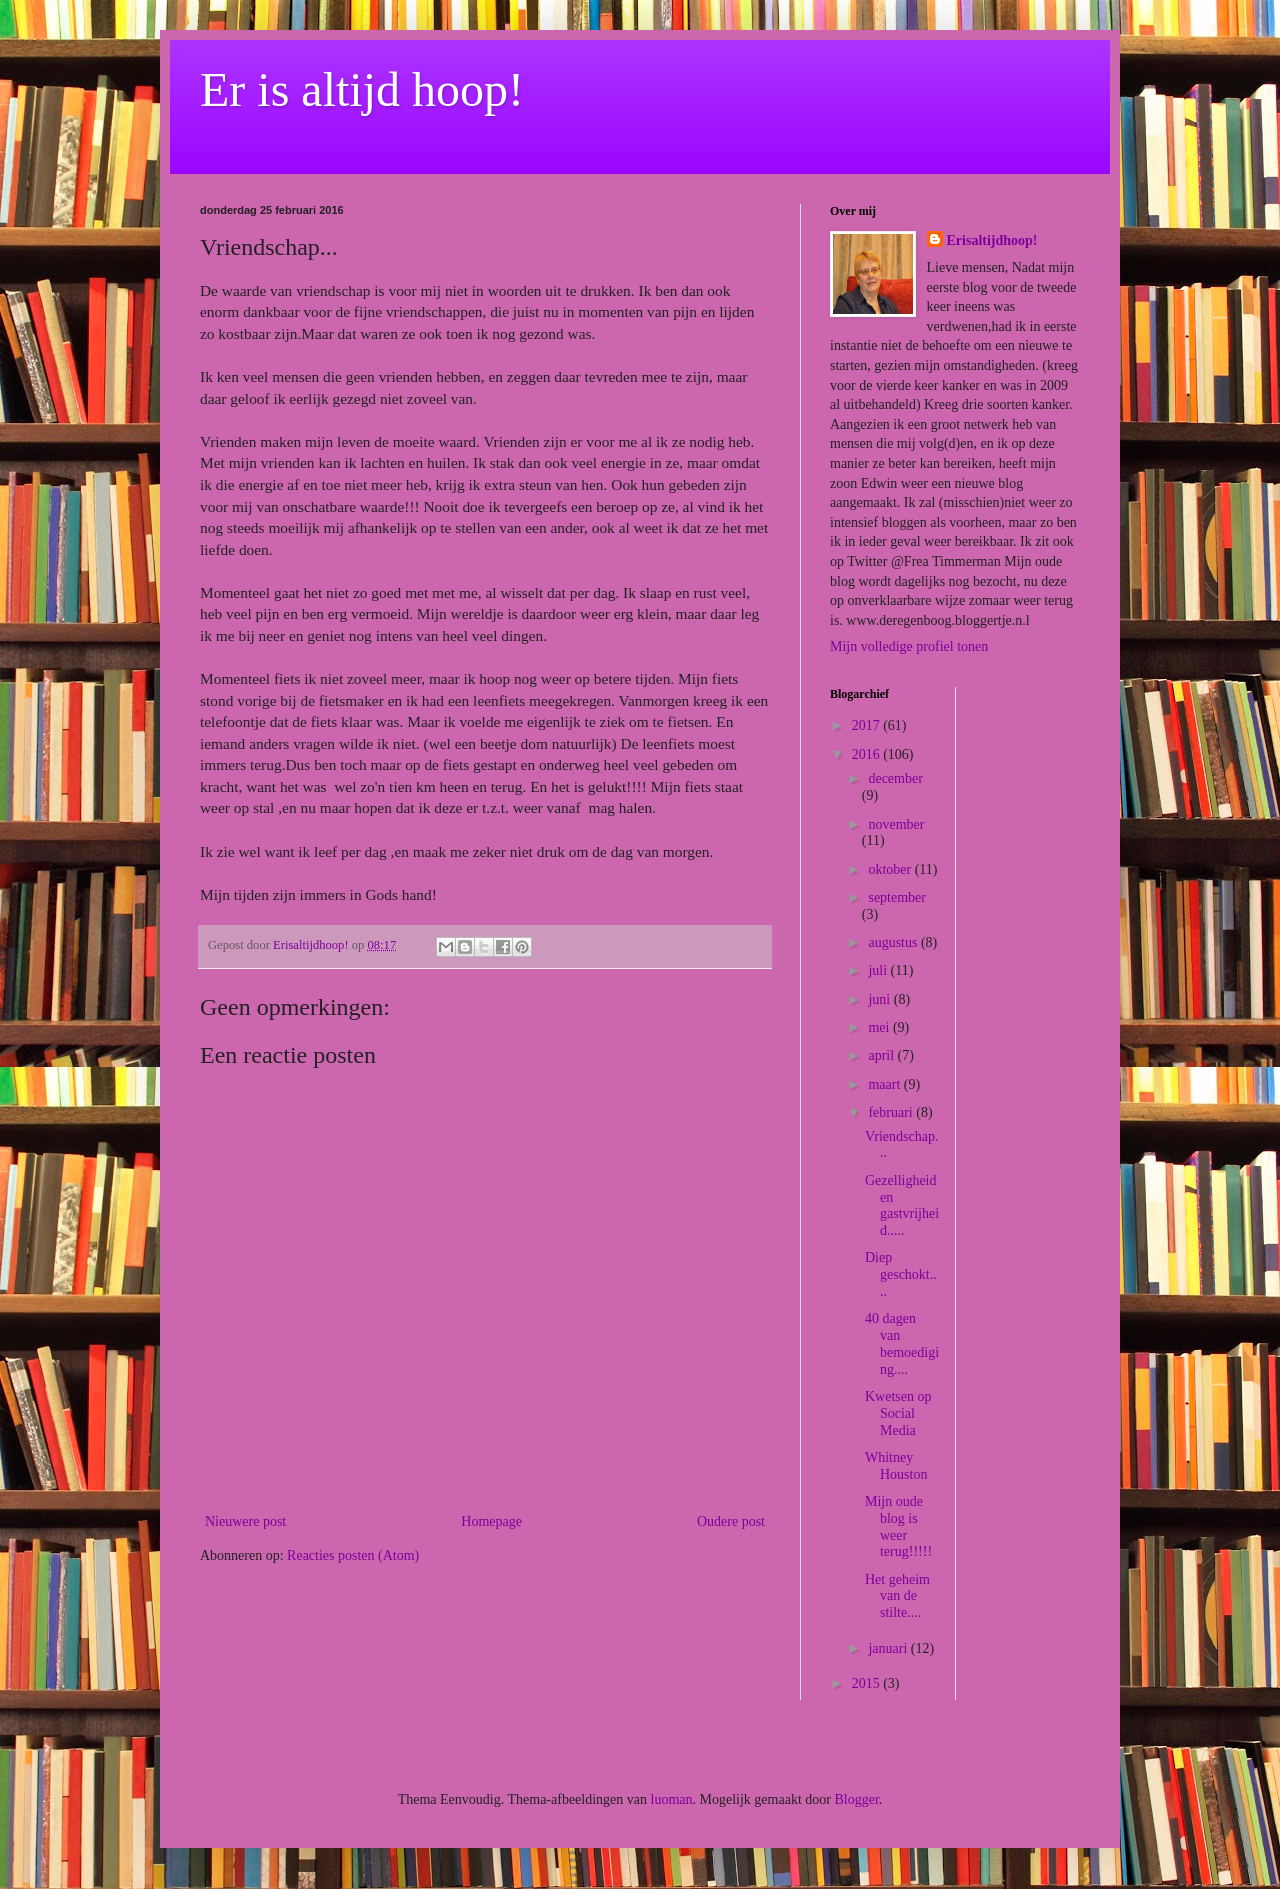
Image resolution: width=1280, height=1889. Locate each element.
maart (885, 1084)
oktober (891, 869)
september (897, 897)
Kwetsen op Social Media (898, 1413)
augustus (894, 942)
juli (879, 970)
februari (892, 1112)
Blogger (856, 1799)
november (896, 824)
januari (889, 1648)
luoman (672, 1799)
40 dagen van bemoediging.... (902, 1343)
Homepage (491, 1521)
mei (880, 1027)
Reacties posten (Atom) (353, 1555)
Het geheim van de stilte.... (897, 1596)
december (895, 778)
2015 (868, 1683)
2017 (868, 725)
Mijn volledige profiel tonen (909, 646)
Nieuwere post (245, 1521)
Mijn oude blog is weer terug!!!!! (898, 1526)
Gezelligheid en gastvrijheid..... (902, 1205)
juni (880, 999)
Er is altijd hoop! (362, 89)
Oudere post (731, 1521)
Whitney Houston (896, 1466)
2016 (868, 754)
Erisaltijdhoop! (992, 240)
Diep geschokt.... (901, 1274)
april (882, 1055)
